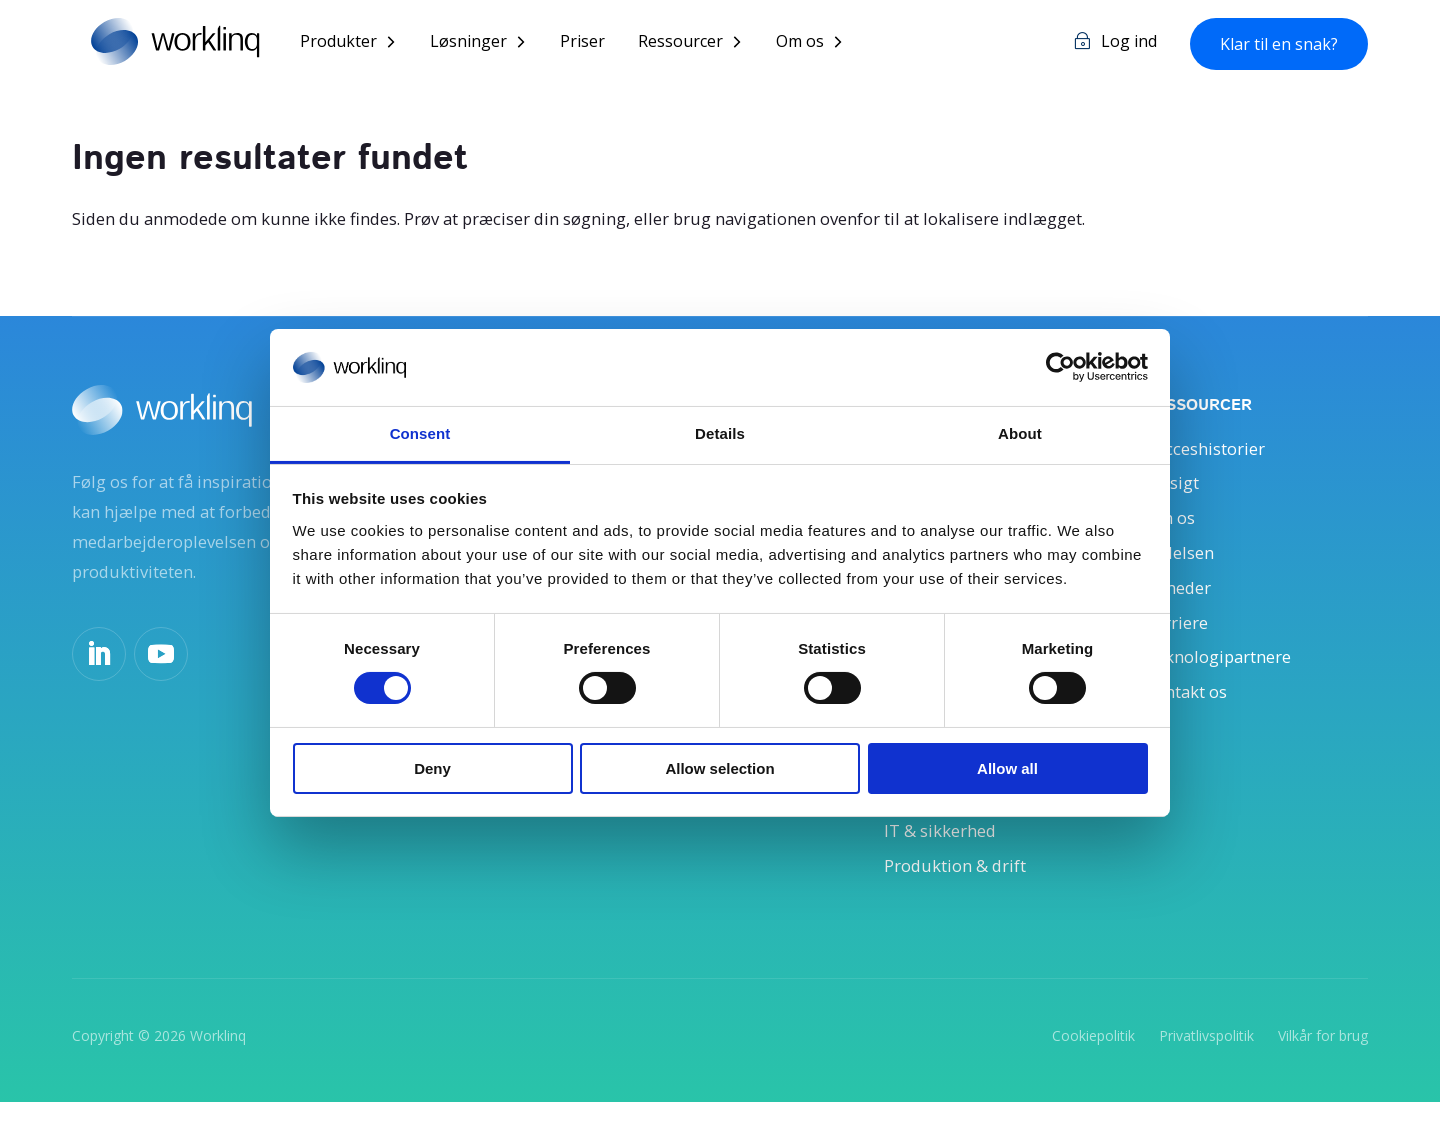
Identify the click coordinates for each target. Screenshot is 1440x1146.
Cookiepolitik (1093, 1077)
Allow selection (719, 768)
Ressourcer (702, 44)
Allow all (1007, 768)
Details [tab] (720, 433)
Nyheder (1181, 603)
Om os (822, 44)
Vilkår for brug (1323, 1077)
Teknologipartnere (1226, 679)
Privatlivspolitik (1206, 1077)
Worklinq (218, 1077)
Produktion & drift (963, 905)
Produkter (360, 44)
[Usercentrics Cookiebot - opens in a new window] (1060, 367)
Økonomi (923, 830)
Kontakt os (1192, 716)
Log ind (1129, 44)
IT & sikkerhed (946, 868)
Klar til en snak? (1279, 45)
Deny (432, 768)
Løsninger (490, 44)
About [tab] (1020, 433)
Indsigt (1175, 490)
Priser (604, 44)
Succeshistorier (1211, 452)
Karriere (1180, 641)
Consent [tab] (420, 433)
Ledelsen (1183, 565)
